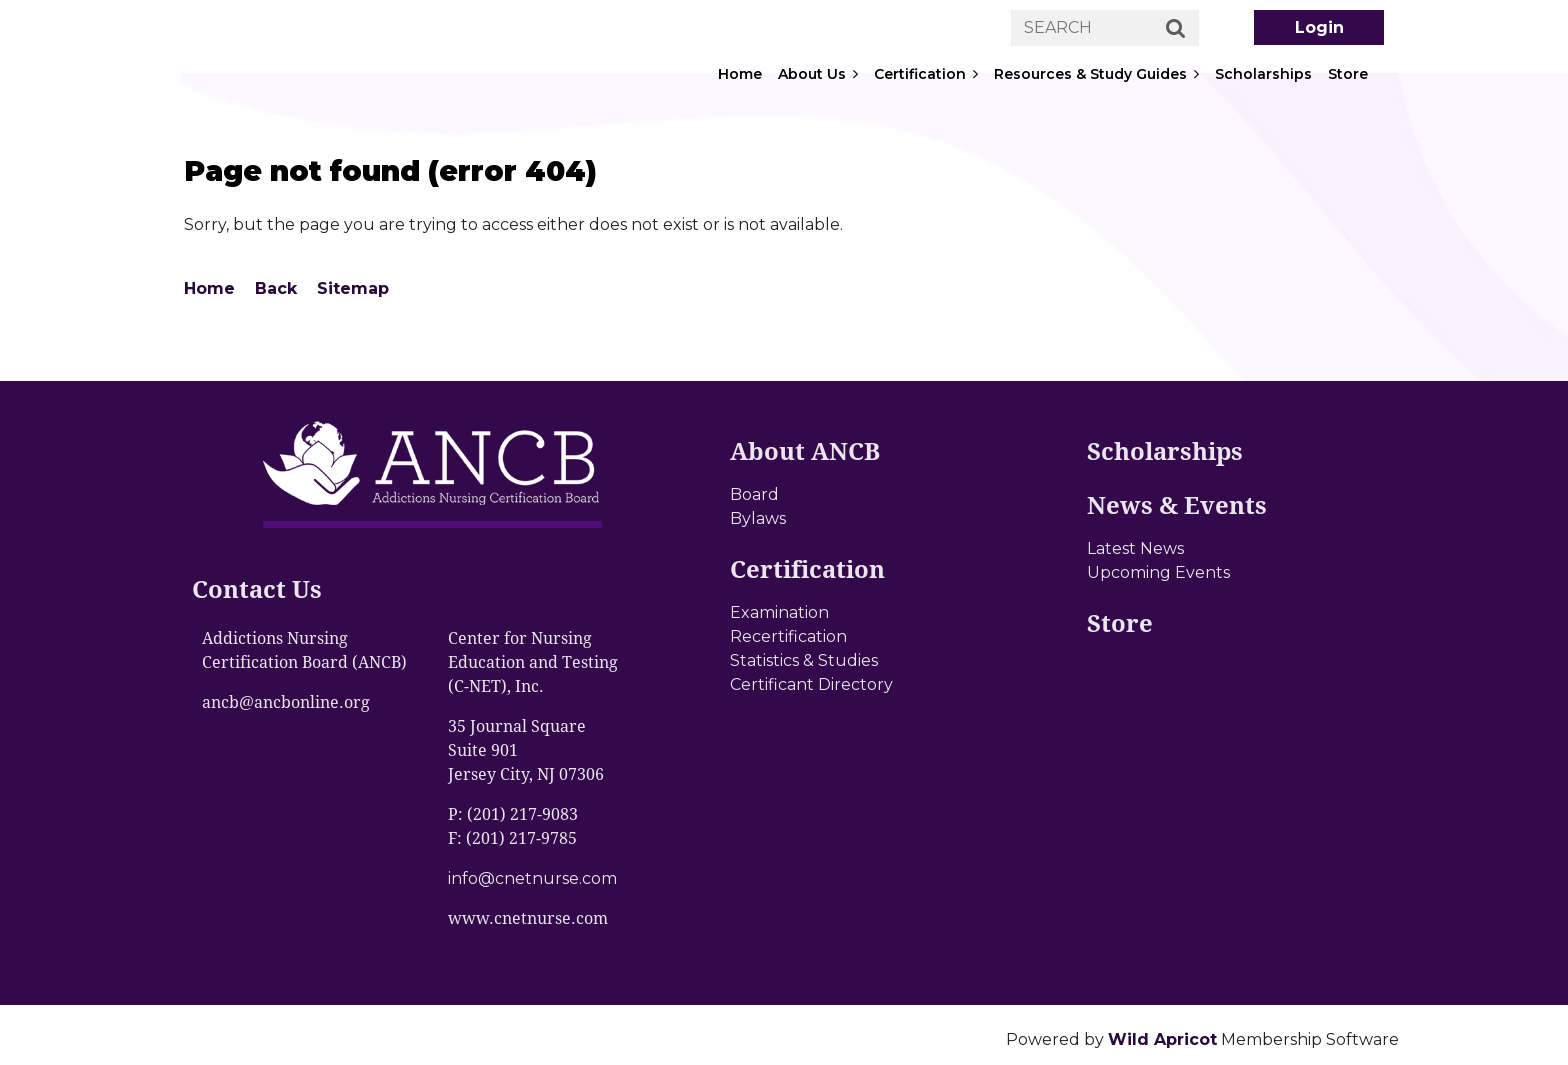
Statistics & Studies (804, 660)
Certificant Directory (811, 684)
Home (209, 288)
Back (276, 288)
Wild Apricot (1162, 1039)
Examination (779, 612)
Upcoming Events (1158, 572)
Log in (1319, 27)
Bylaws (758, 518)
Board (754, 494)
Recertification (788, 636)
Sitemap (353, 288)
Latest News (1135, 548)
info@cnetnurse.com (532, 878)
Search (1176, 29)
